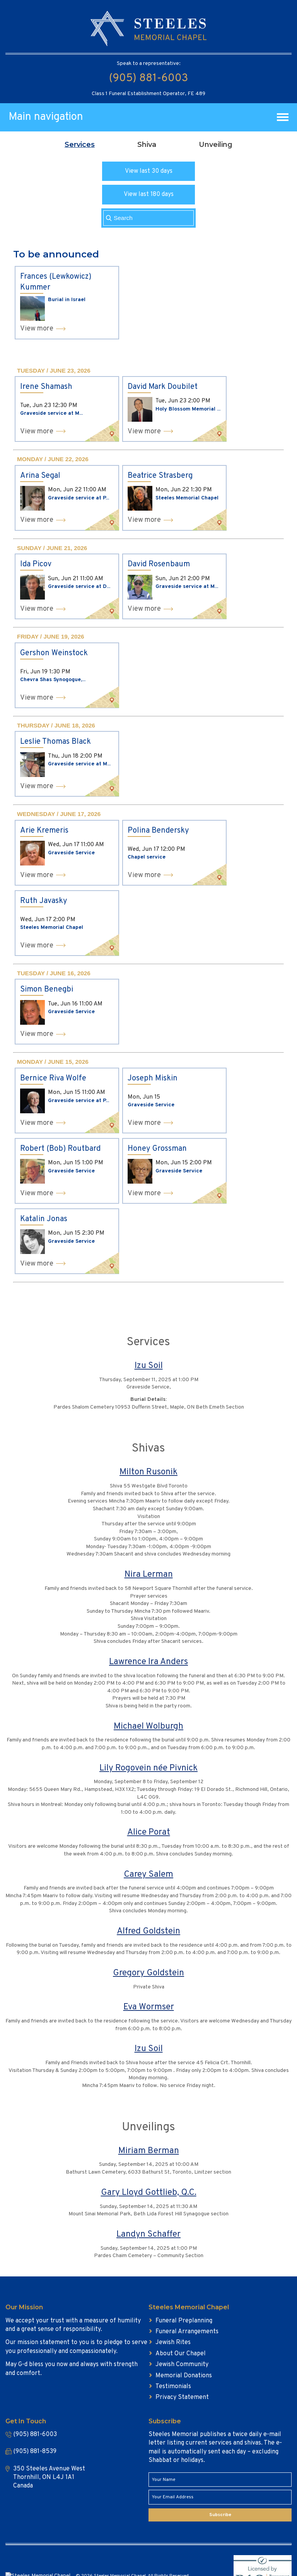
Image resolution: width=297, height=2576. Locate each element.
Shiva (146, 144)
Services (80, 144)
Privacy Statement (182, 2397)
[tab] (79, 144)
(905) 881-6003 (148, 78)
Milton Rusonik (148, 1472)
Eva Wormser (148, 2007)
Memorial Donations (183, 2376)
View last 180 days (149, 194)
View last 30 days (148, 171)
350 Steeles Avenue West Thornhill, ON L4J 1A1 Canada (49, 2477)
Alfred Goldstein (148, 1931)
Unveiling (215, 144)
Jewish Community (181, 2364)
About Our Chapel (180, 2354)
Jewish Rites (173, 2342)
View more (36, 328)
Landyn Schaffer (148, 2234)
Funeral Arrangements (186, 2332)
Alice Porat (148, 1832)
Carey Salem (148, 1874)
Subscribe (220, 2515)
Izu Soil (149, 1365)
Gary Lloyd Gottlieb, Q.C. (148, 2192)
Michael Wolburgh (148, 1726)
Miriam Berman (148, 2151)
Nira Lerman (149, 1574)
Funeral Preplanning (183, 2321)
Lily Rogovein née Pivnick (148, 1768)
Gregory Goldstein (148, 1973)
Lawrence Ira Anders (148, 1662)
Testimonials (173, 2386)
